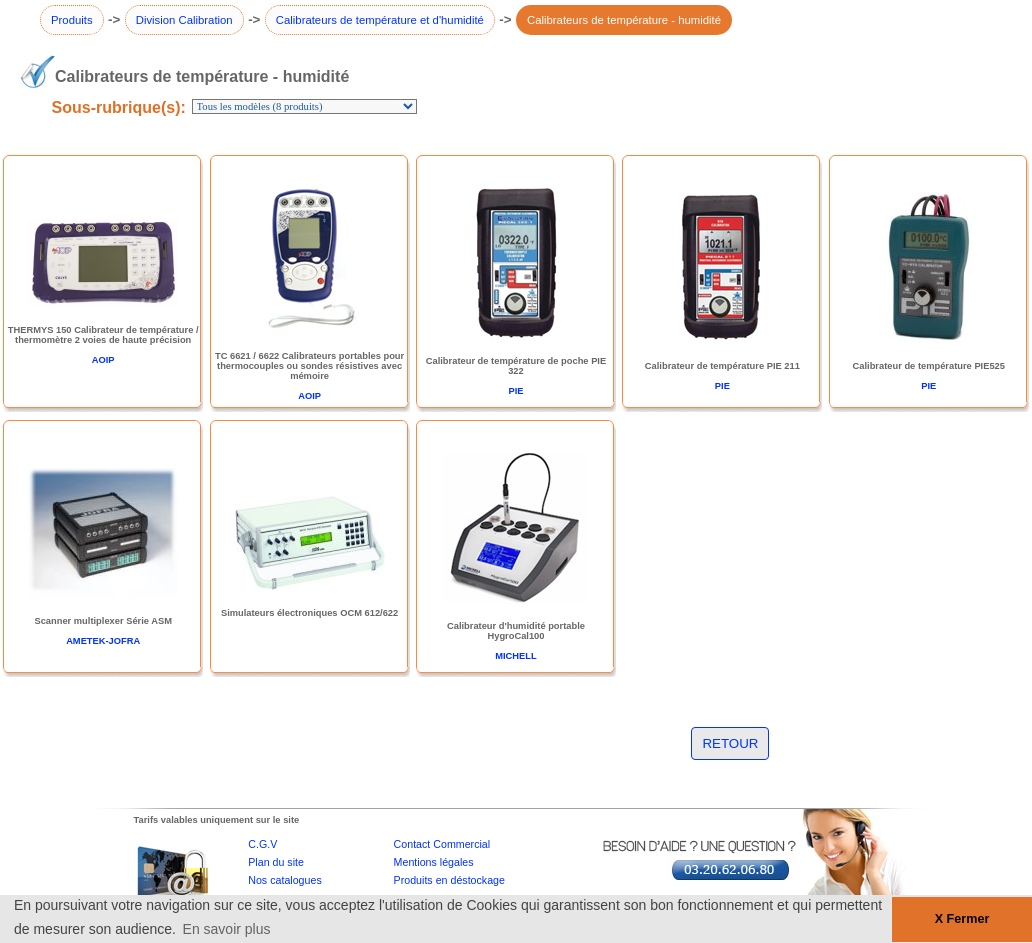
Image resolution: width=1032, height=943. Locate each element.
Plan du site (276, 862)
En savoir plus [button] (227, 929)
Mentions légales (434, 862)
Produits (72, 20)
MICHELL (515, 656)
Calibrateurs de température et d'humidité (380, 20)
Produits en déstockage (449, 880)
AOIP (103, 360)
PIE (515, 391)
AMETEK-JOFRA (103, 641)
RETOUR (730, 743)
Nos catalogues (284, 880)
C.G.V (262, 844)
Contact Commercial (442, 844)
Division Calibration (184, 20)
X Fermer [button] (962, 919)
